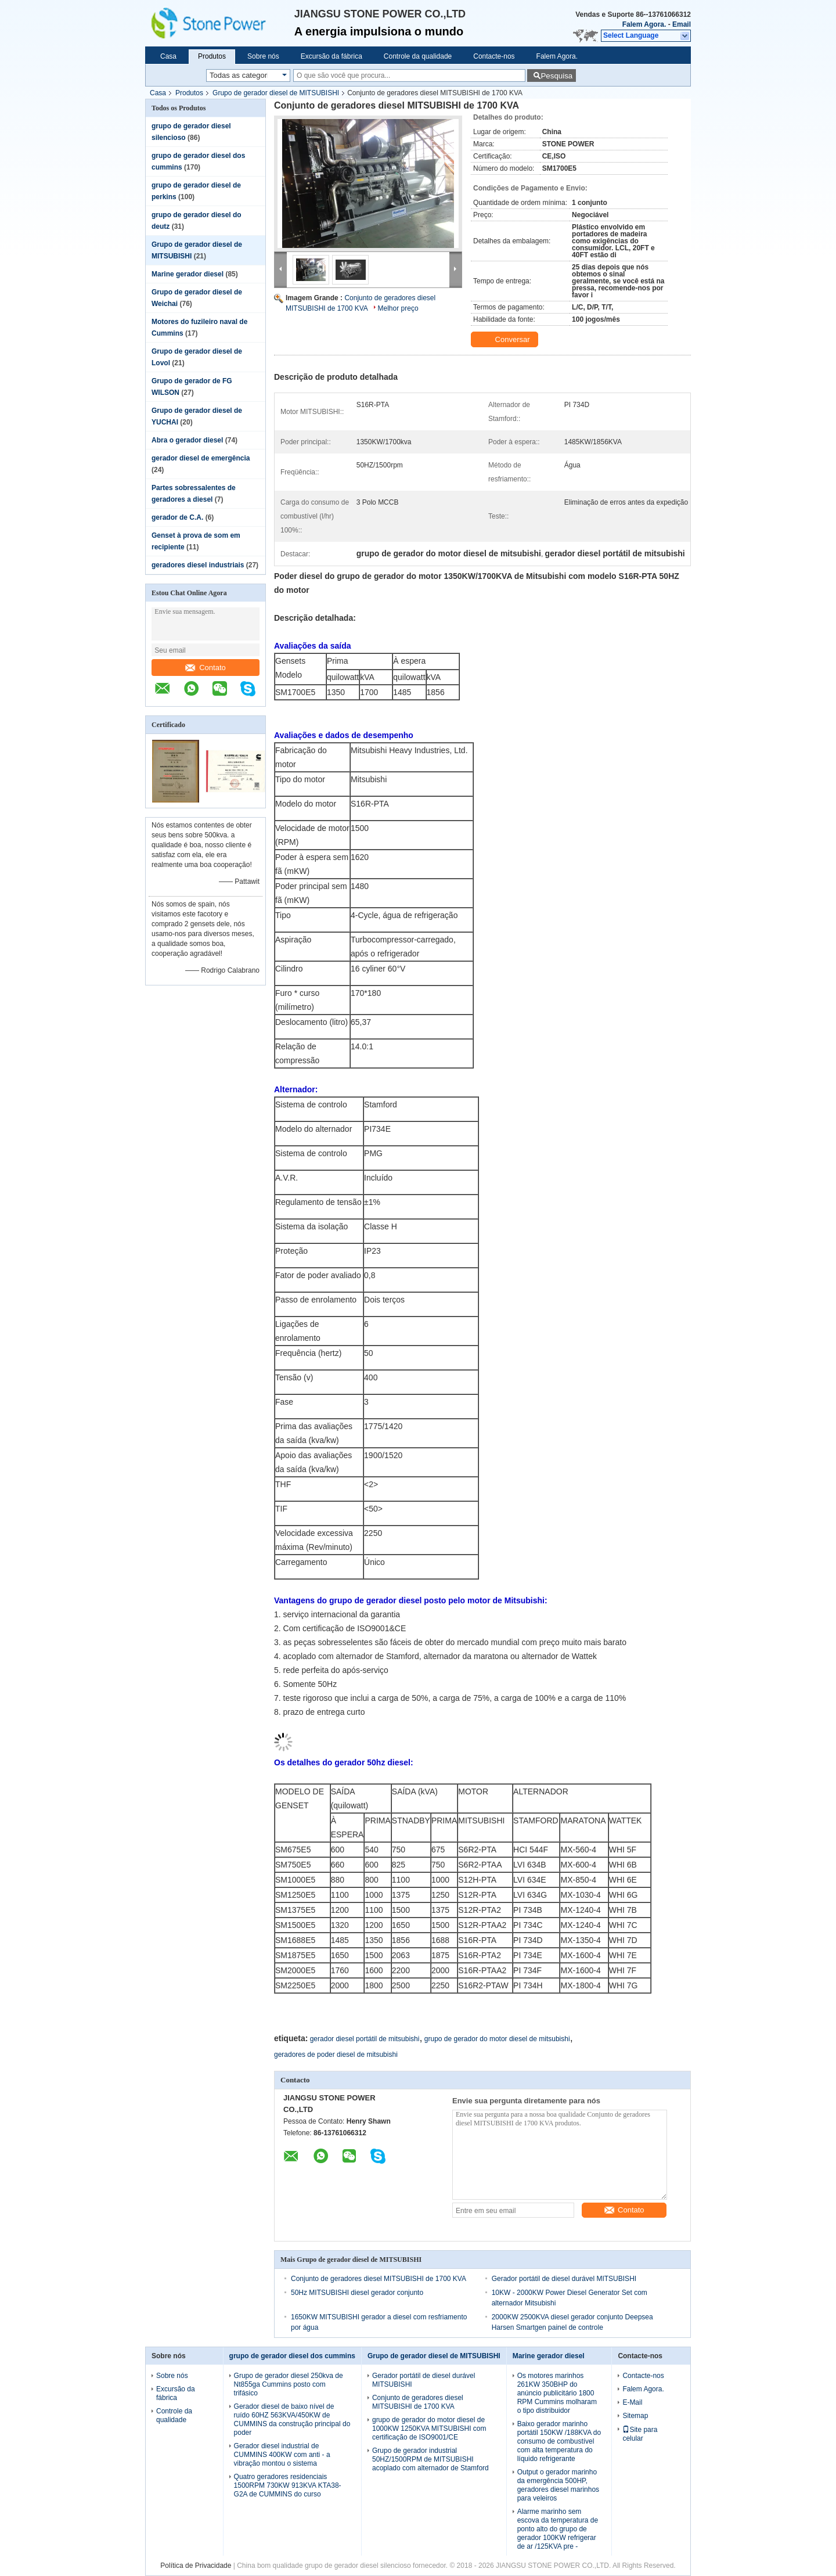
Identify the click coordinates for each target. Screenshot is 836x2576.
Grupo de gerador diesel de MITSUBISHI (275, 93)
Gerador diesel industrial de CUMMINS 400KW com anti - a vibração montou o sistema (282, 2454)
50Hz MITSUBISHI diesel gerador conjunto (357, 2293)
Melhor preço (398, 308)
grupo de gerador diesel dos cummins (292, 2356)
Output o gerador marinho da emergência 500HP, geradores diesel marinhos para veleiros (558, 2485)
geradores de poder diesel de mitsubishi (336, 2054)
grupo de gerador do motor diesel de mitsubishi (497, 2039)
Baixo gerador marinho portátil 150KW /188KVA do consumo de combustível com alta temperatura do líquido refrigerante (559, 2441)
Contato (205, 667)
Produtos (212, 56)
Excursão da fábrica (331, 56)
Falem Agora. (644, 24)
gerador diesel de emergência (201, 458)
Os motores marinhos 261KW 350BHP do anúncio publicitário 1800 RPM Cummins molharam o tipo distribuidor (557, 2393)
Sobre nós (263, 56)
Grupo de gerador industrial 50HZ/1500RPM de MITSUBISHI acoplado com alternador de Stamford (430, 2459)
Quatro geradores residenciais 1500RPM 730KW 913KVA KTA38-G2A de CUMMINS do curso (287, 2485)
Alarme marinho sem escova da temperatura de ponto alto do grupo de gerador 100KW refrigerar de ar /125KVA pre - (557, 2528)
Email (681, 24)
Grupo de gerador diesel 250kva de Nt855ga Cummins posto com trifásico (288, 2384)
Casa (168, 56)
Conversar (505, 340)
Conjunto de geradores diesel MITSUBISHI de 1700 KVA (378, 2279)
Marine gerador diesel (188, 274)
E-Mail (632, 2402)
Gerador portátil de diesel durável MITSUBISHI (564, 2279)
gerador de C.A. (177, 517)
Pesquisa (556, 75)
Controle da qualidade (418, 56)
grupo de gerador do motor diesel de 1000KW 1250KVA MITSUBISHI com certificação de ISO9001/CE (429, 2428)
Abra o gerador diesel (187, 440)
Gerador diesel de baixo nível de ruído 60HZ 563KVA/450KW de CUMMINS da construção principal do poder (292, 2419)
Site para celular (639, 2434)
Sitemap (635, 2416)
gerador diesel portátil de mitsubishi (365, 2039)
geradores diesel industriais (198, 565)
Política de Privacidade (195, 2565)
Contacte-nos (493, 56)
